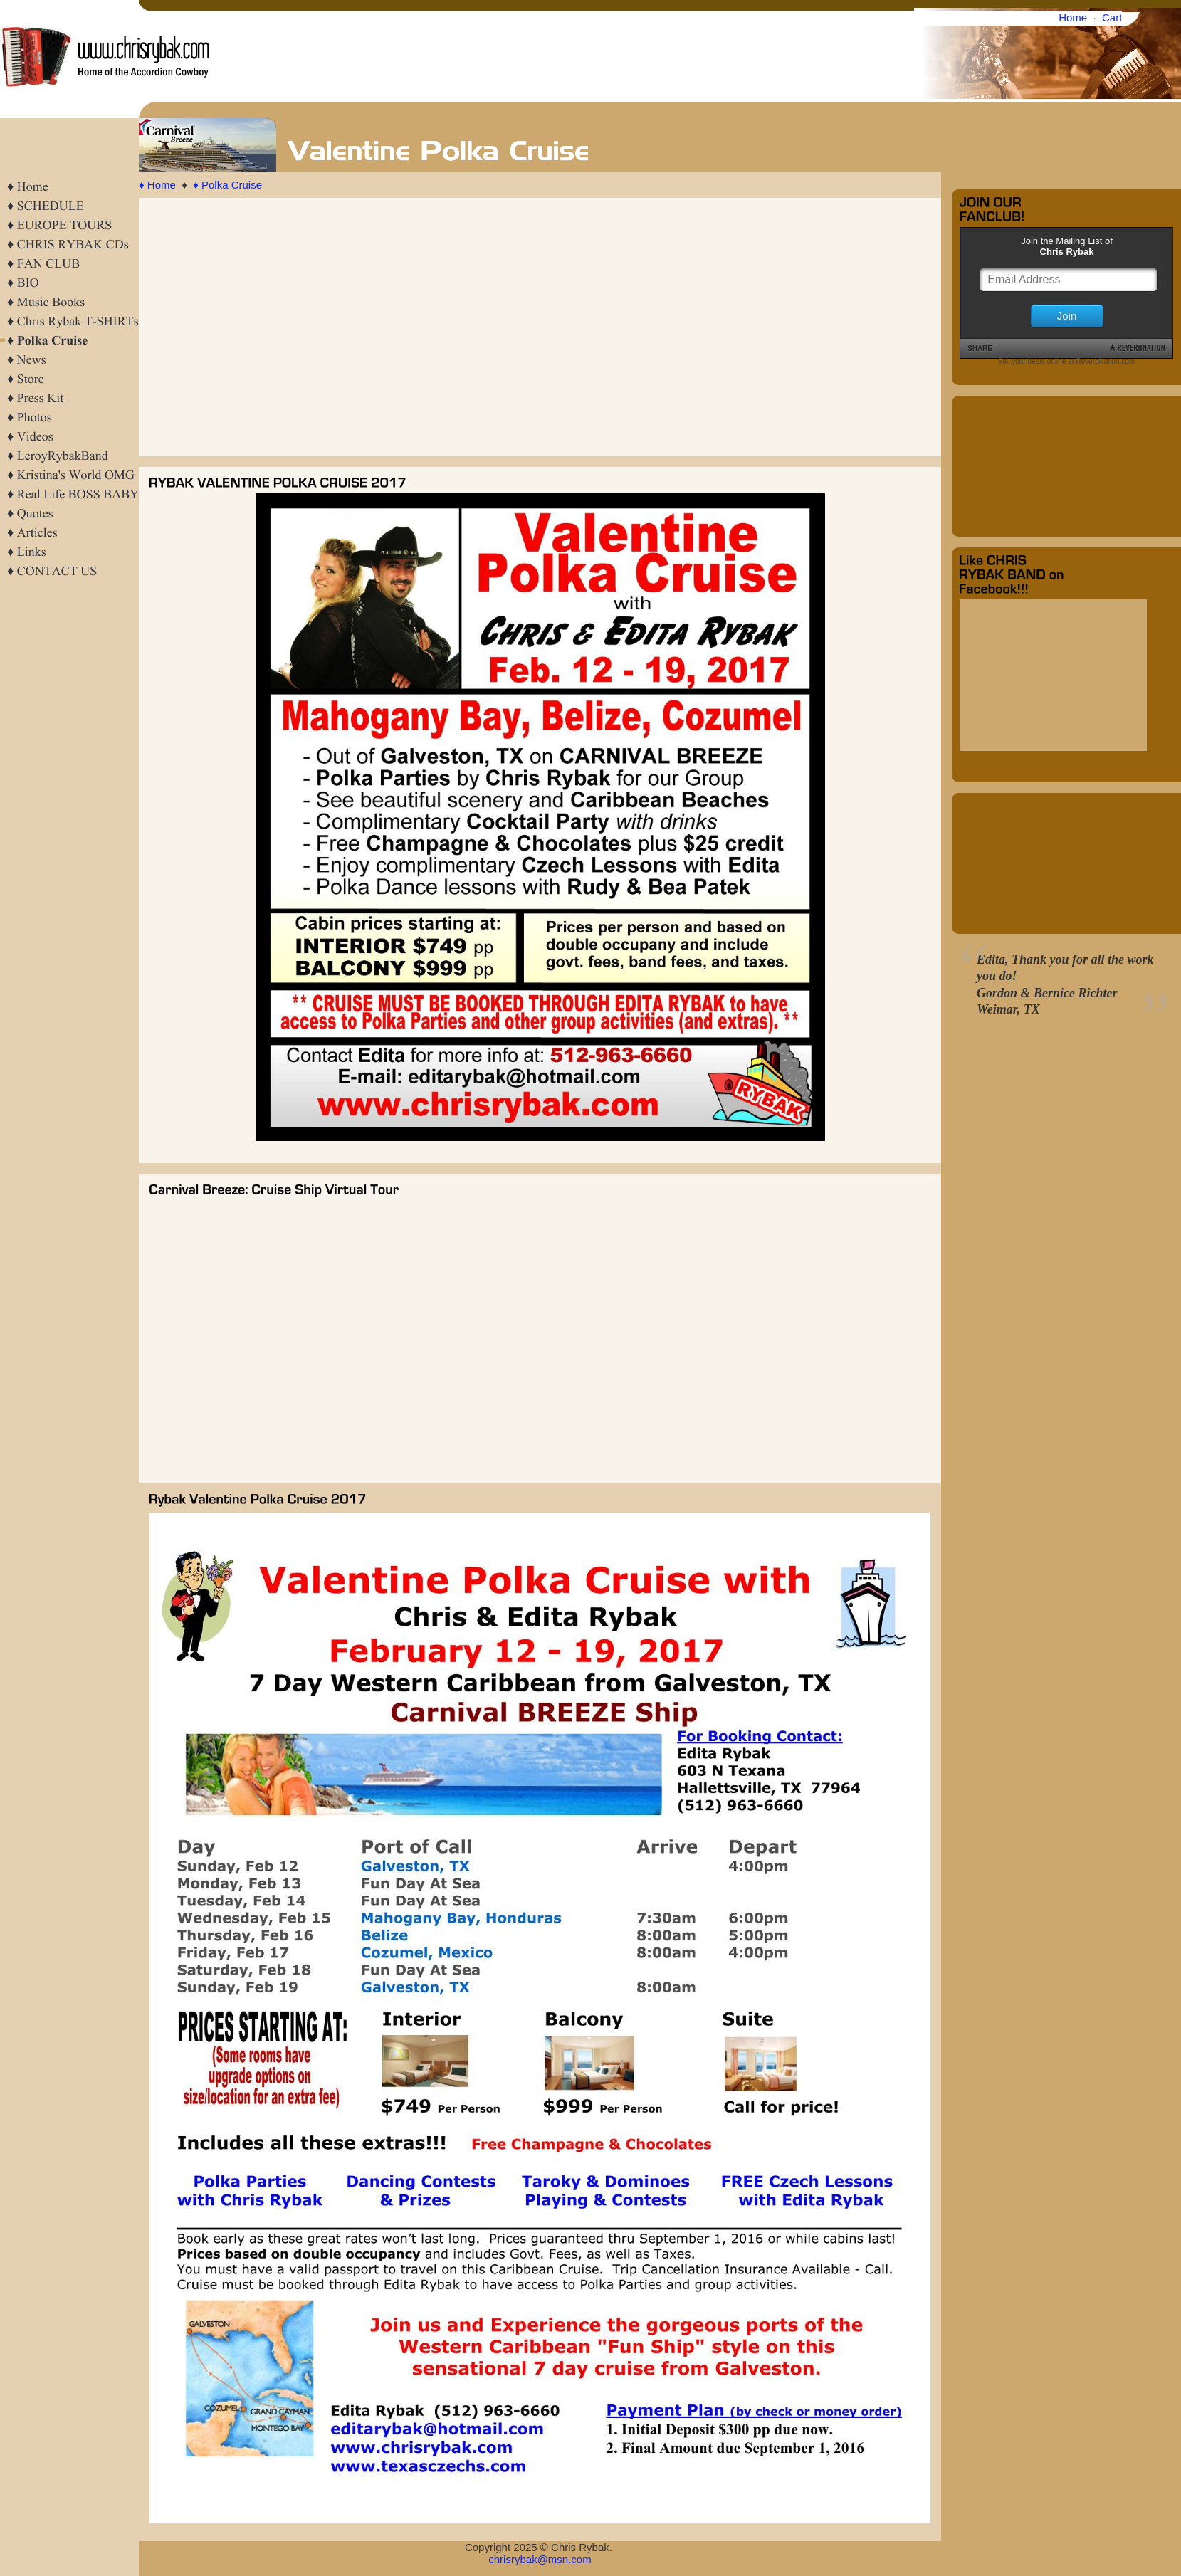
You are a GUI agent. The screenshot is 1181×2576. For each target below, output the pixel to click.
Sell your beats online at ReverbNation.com (1066, 361)
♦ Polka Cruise (227, 185)
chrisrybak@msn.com (539, 2559)
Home (1073, 17)
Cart (1112, 17)
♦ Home (157, 185)
